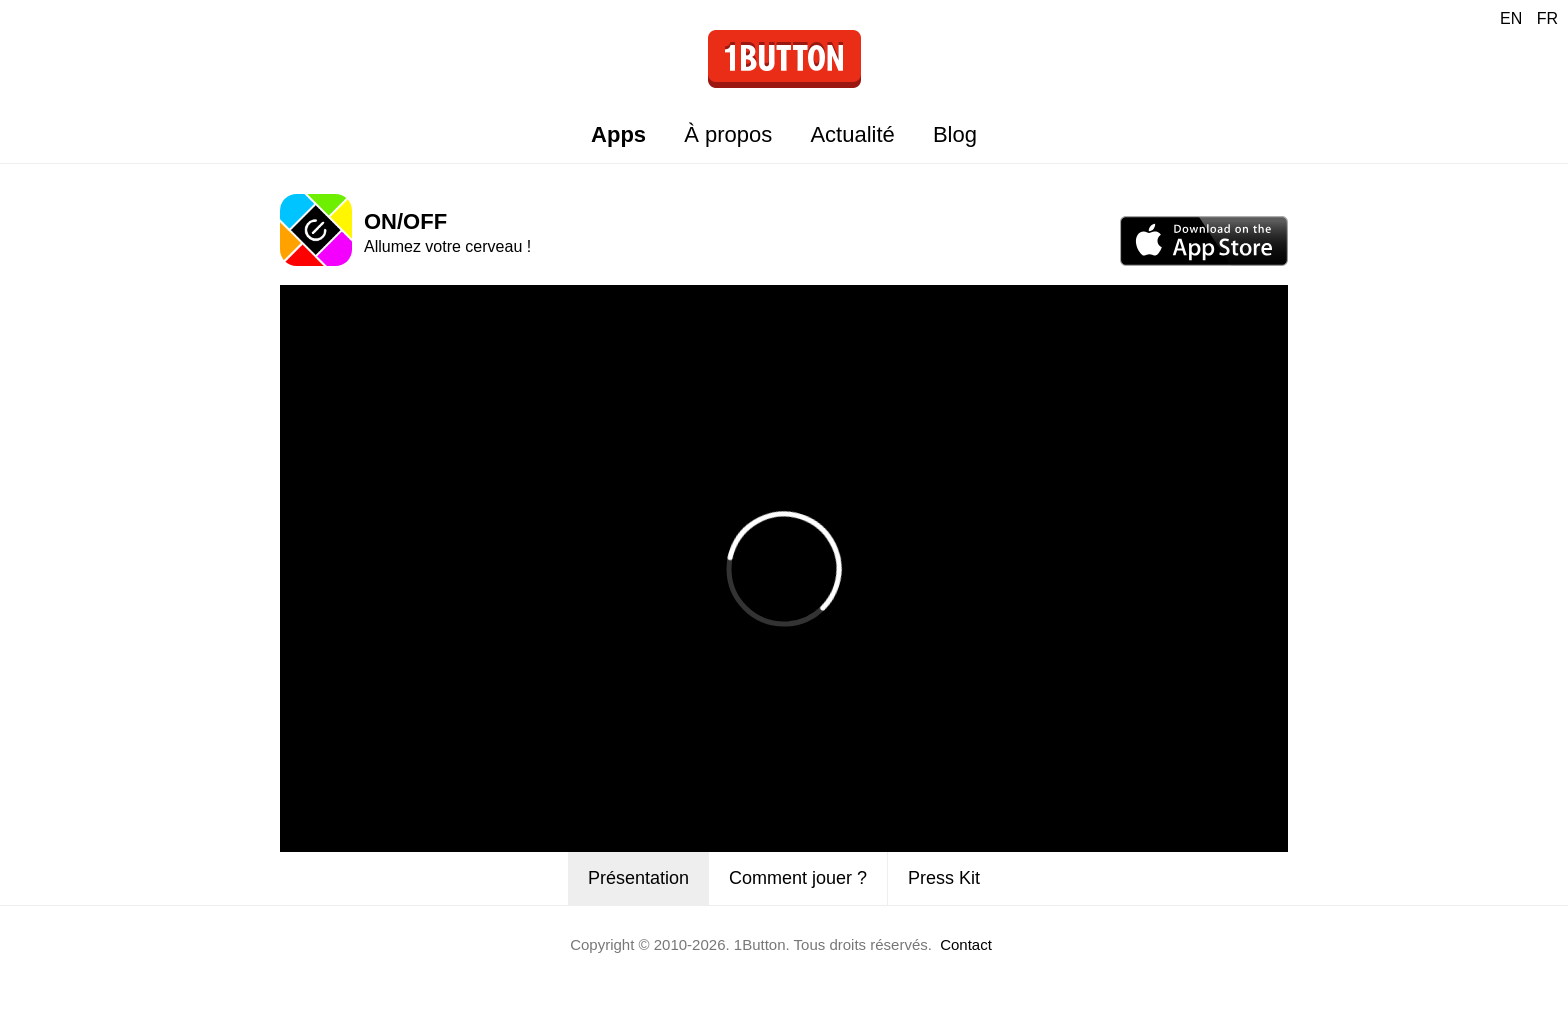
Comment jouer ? (798, 878)
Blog (955, 134)
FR (1547, 18)
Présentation (638, 878)
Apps (618, 134)
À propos (728, 134)
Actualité (852, 134)
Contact (966, 944)
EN (1511, 18)
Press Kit (944, 878)
